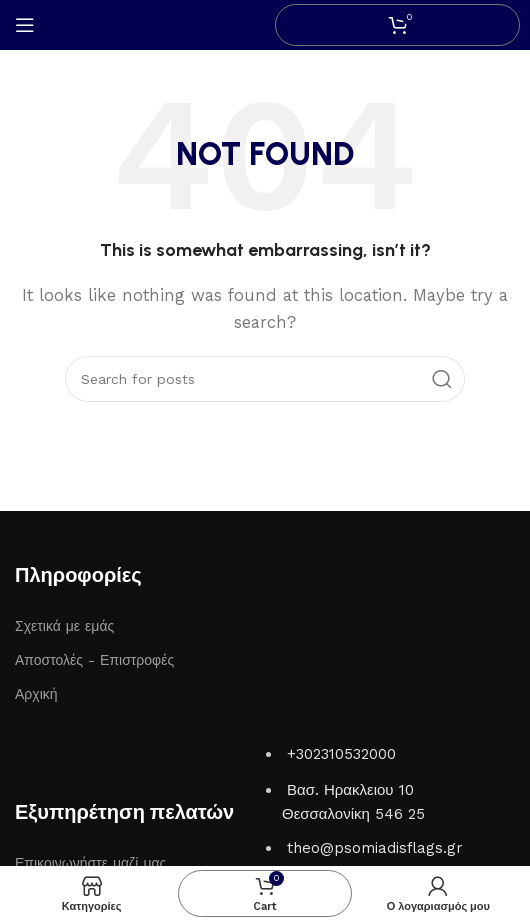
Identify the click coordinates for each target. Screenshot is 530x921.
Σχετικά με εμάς (64, 626)
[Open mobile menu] (25, 25)
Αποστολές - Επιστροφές (94, 660)
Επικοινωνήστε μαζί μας (90, 863)
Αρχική (36, 694)
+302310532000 (341, 754)
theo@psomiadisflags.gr (375, 848)
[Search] (265, 379)
